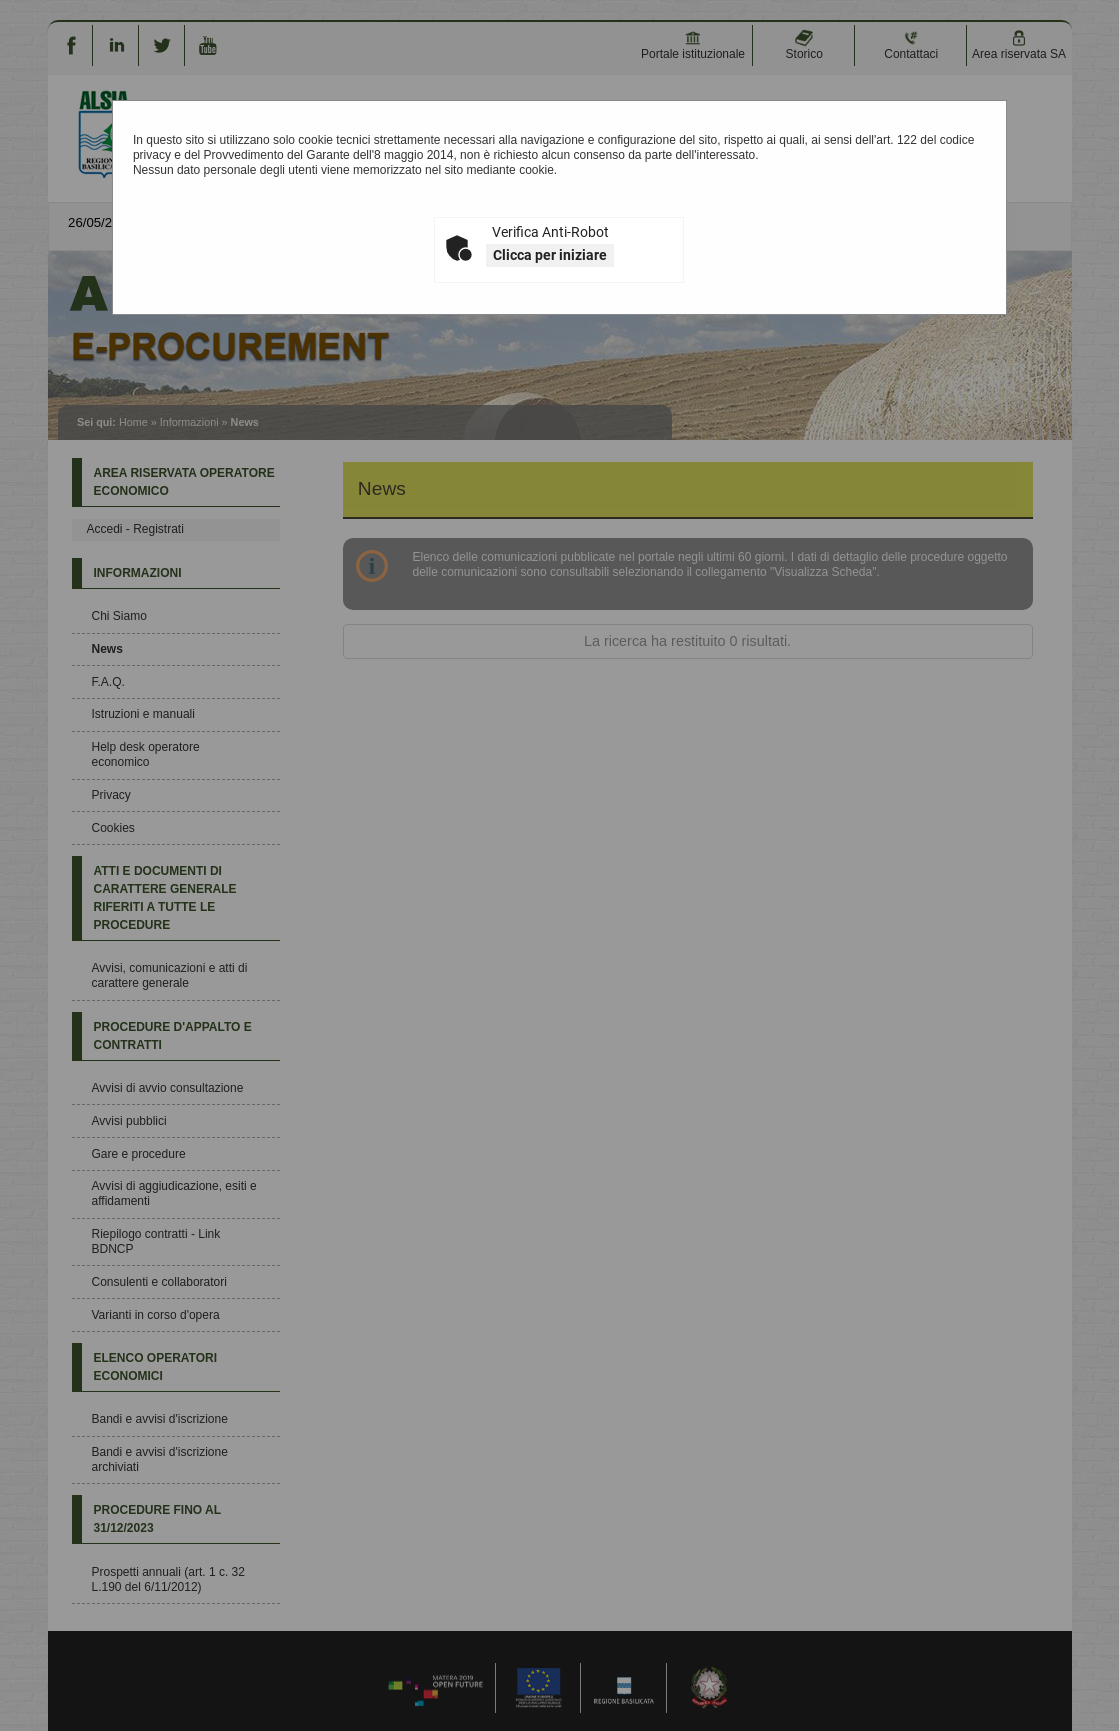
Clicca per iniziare (550, 255)
